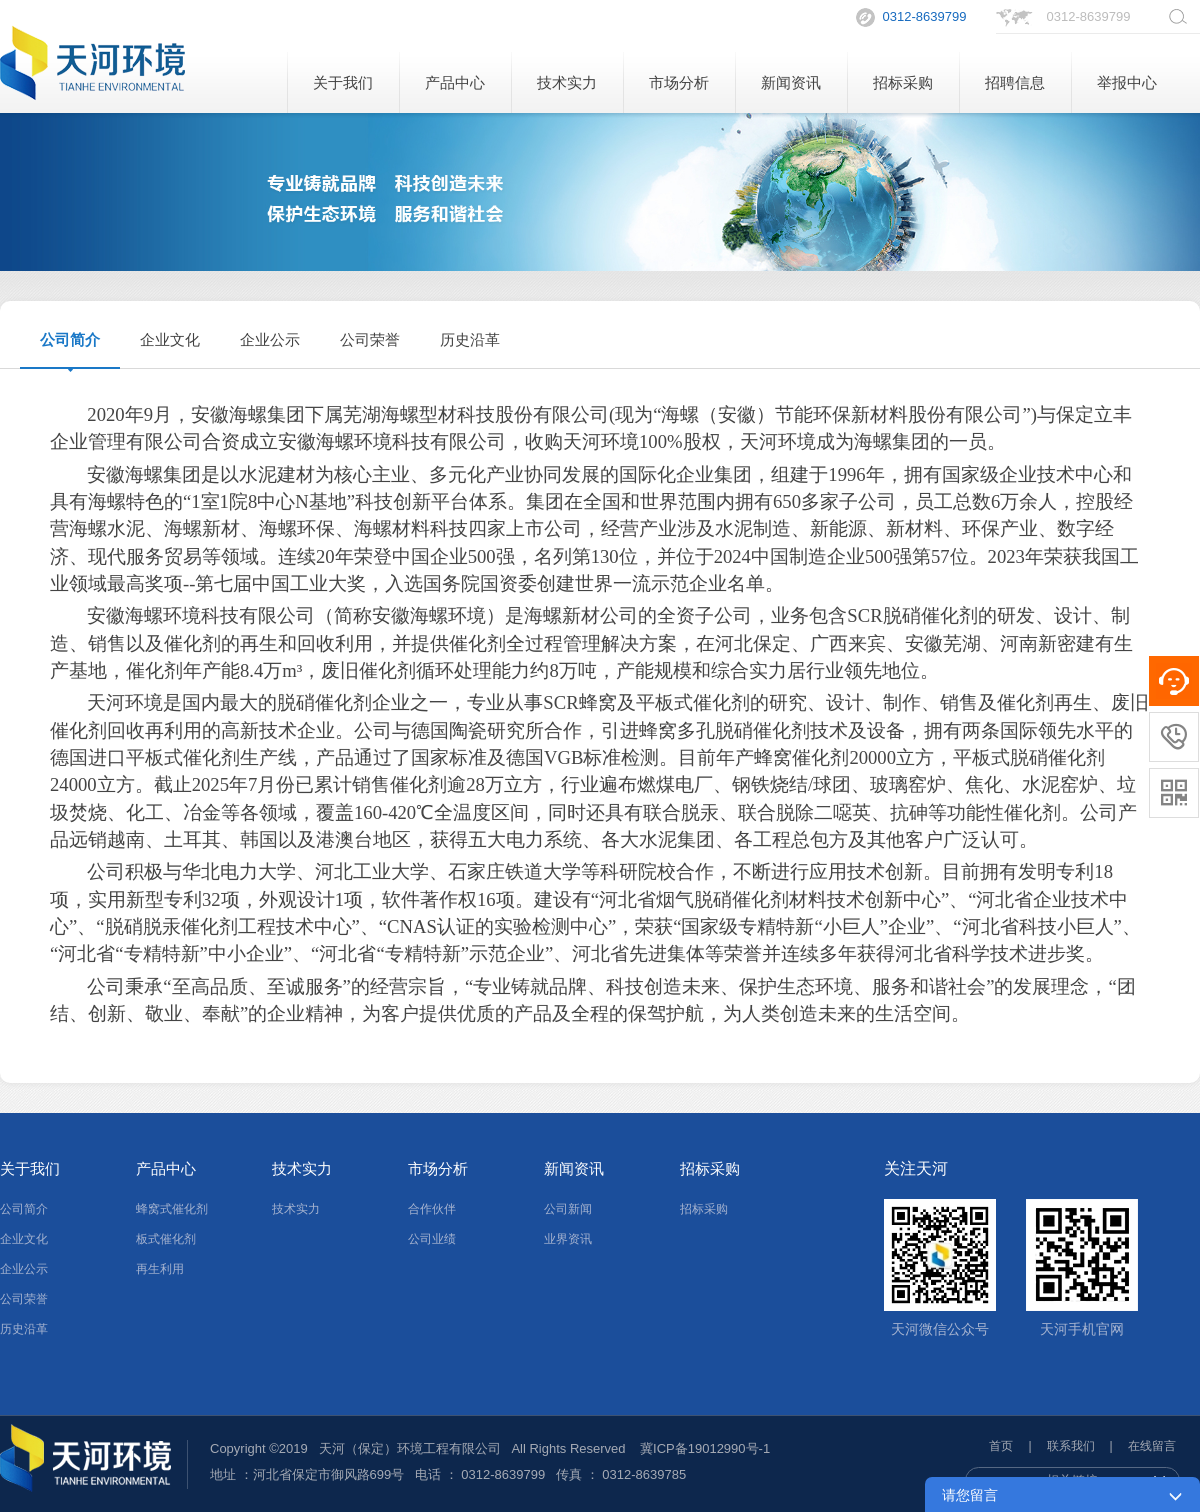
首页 (1001, 1446)
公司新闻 (568, 1209)
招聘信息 (1015, 82)
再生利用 (160, 1269)
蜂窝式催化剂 (172, 1209)
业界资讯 (568, 1239)
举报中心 (1127, 82)
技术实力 (567, 82)
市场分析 (679, 82)
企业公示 (270, 339)
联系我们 (1071, 1446)
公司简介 (70, 339)
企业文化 (170, 339)
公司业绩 (432, 1239)
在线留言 (1152, 1446)
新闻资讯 (791, 82)
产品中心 (455, 82)
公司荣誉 (370, 339)
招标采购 (903, 82)
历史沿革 (470, 339)
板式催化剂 (166, 1239)
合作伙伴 (432, 1209)
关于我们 (343, 82)
